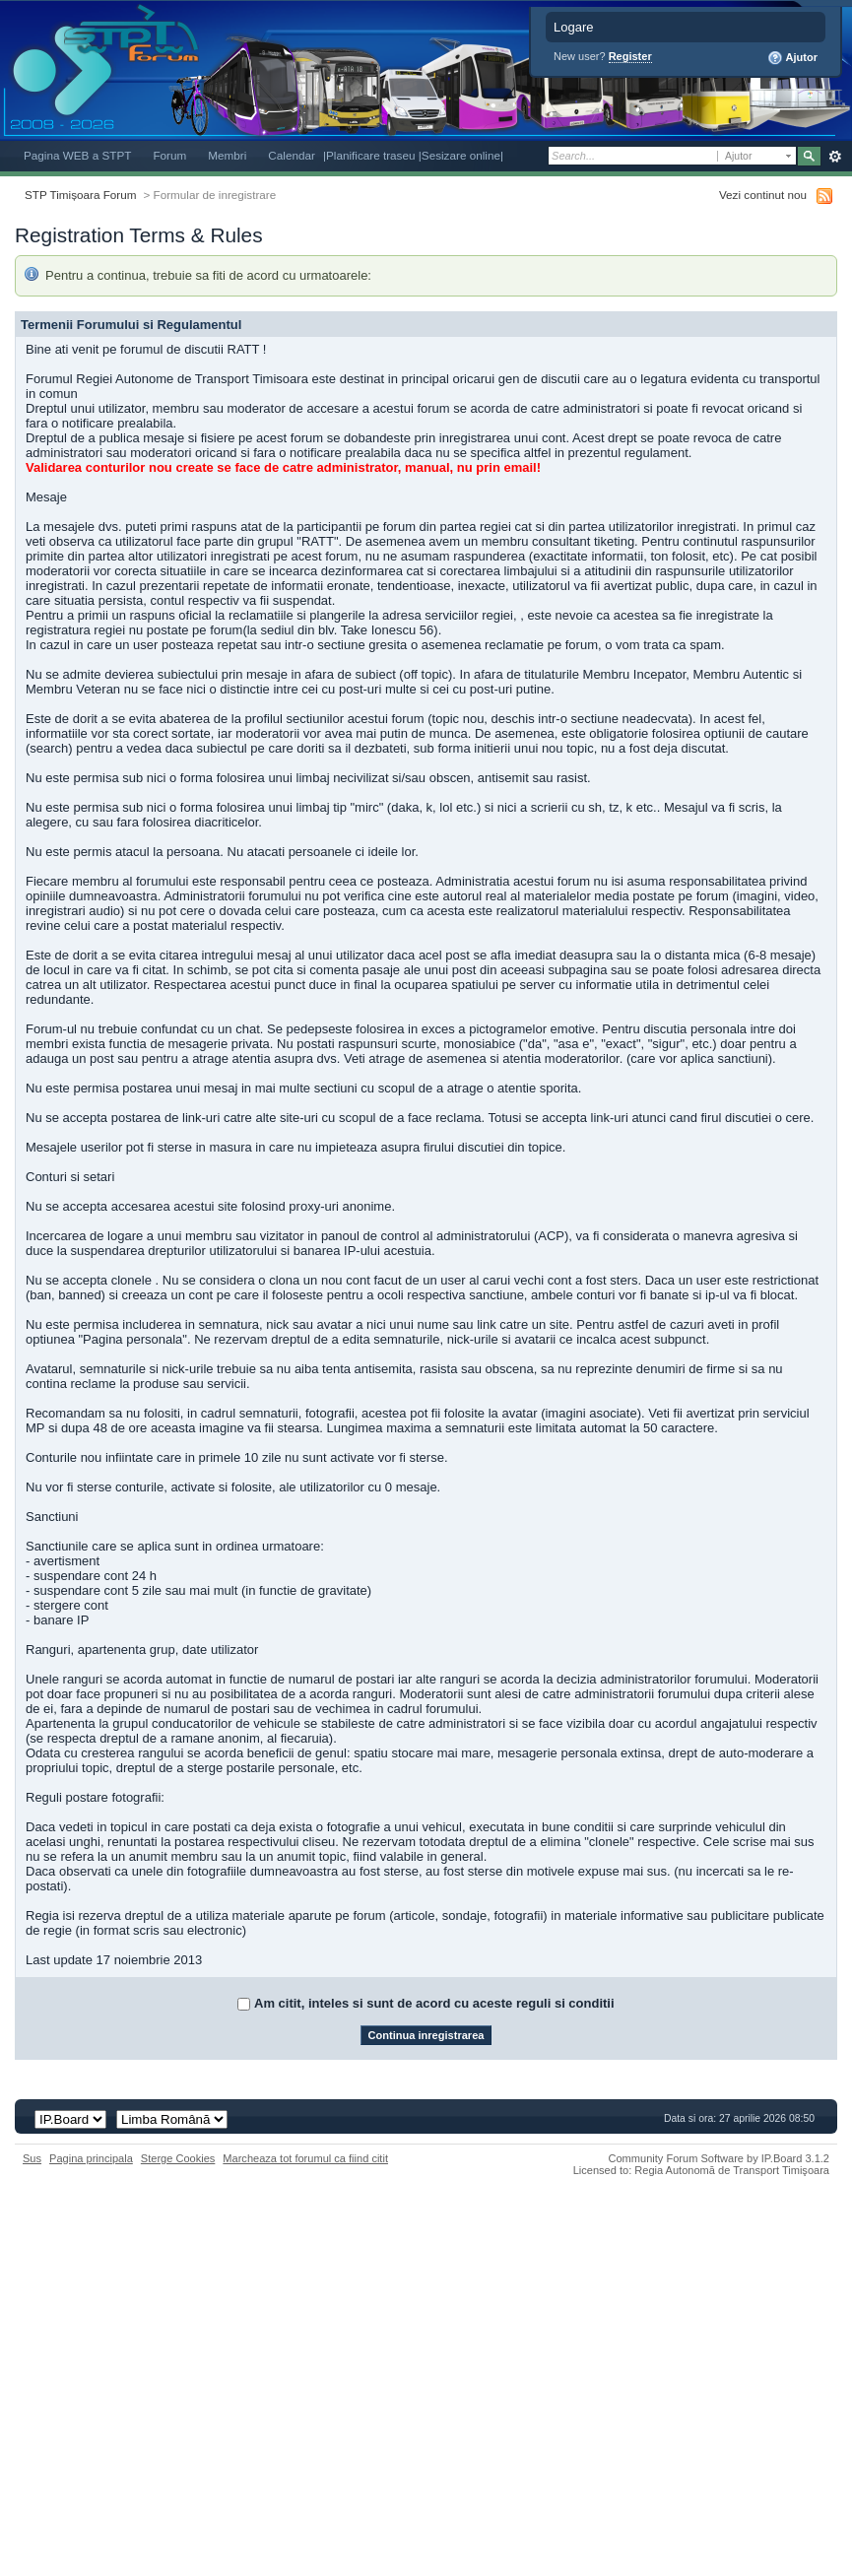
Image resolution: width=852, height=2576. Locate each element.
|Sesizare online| (461, 155)
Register (630, 56)
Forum (169, 155)
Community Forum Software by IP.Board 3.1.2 (718, 2158)
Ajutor (792, 58)
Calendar (291, 155)
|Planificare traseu (371, 155)
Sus (32, 2158)
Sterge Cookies (178, 2158)
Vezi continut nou (763, 194)
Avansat (834, 156)
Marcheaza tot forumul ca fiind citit (305, 2158)
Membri (227, 155)
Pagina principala (91, 2158)
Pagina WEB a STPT (77, 155)
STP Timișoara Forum (80, 194)
